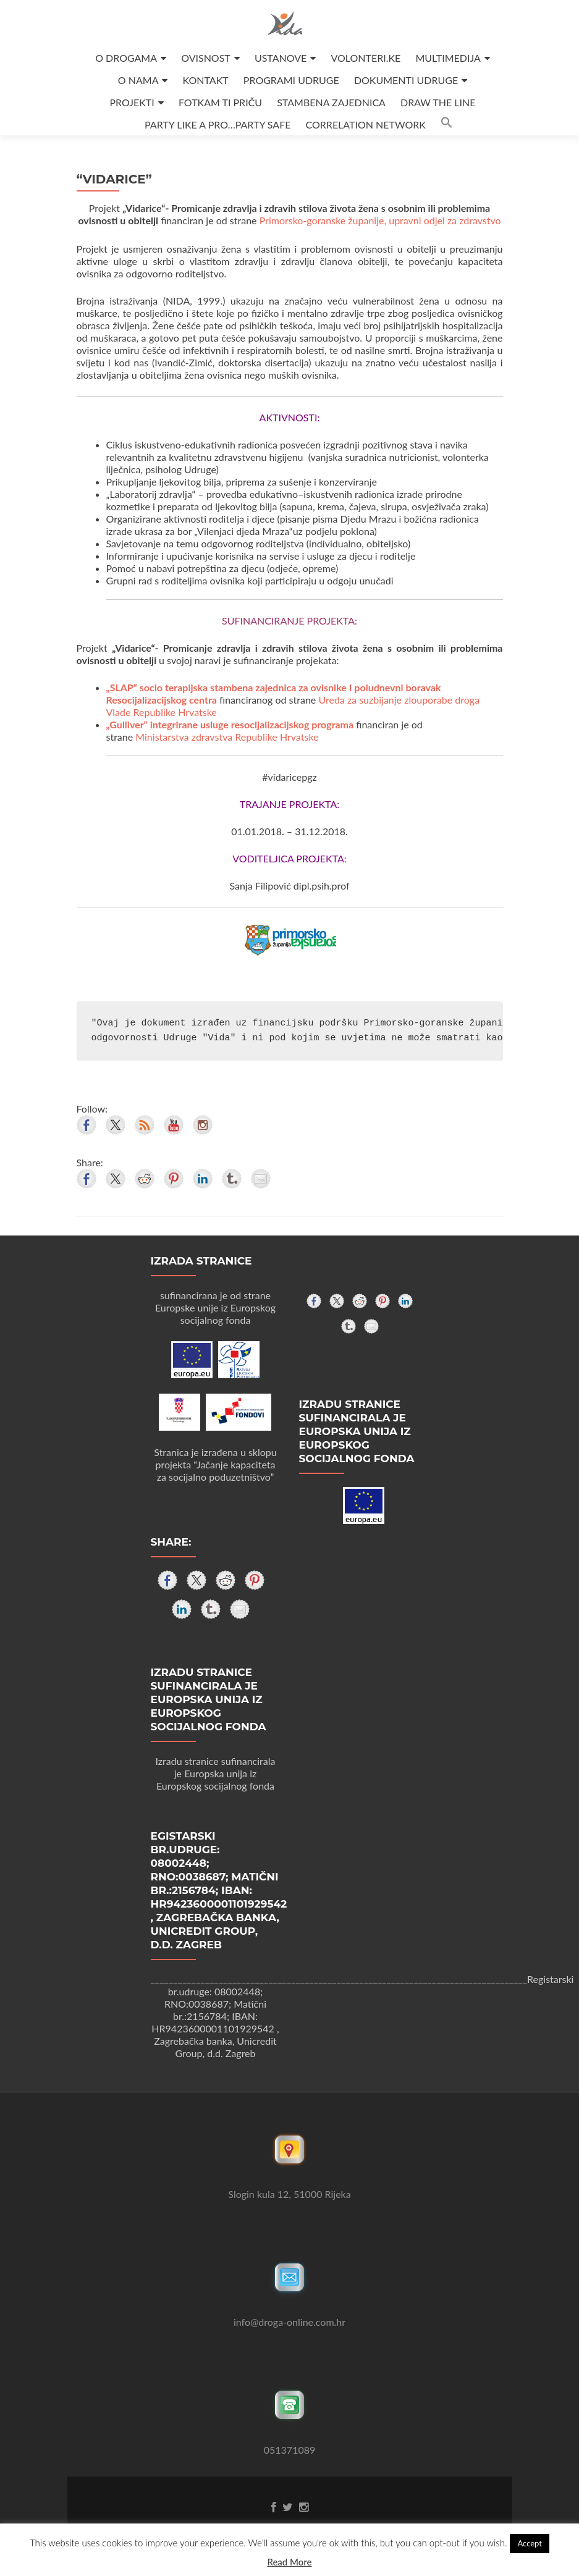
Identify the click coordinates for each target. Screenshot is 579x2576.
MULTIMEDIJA (447, 58)
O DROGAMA (126, 58)
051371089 (290, 2450)
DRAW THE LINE (437, 102)
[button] (447, 124)
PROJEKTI (132, 102)
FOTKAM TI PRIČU (220, 102)
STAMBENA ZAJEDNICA (331, 102)
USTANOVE (280, 58)
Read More (289, 2561)
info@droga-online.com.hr (289, 2322)
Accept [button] (529, 2543)
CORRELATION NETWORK (366, 124)
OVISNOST (205, 58)
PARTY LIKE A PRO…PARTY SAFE (217, 124)
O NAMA (138, 80)
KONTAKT (206, 80)
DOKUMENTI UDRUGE (406, 80)
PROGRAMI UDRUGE (291, 80)
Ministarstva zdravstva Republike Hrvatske (226, 737)
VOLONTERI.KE (365, 58)
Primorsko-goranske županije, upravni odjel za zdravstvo (380, 220)
